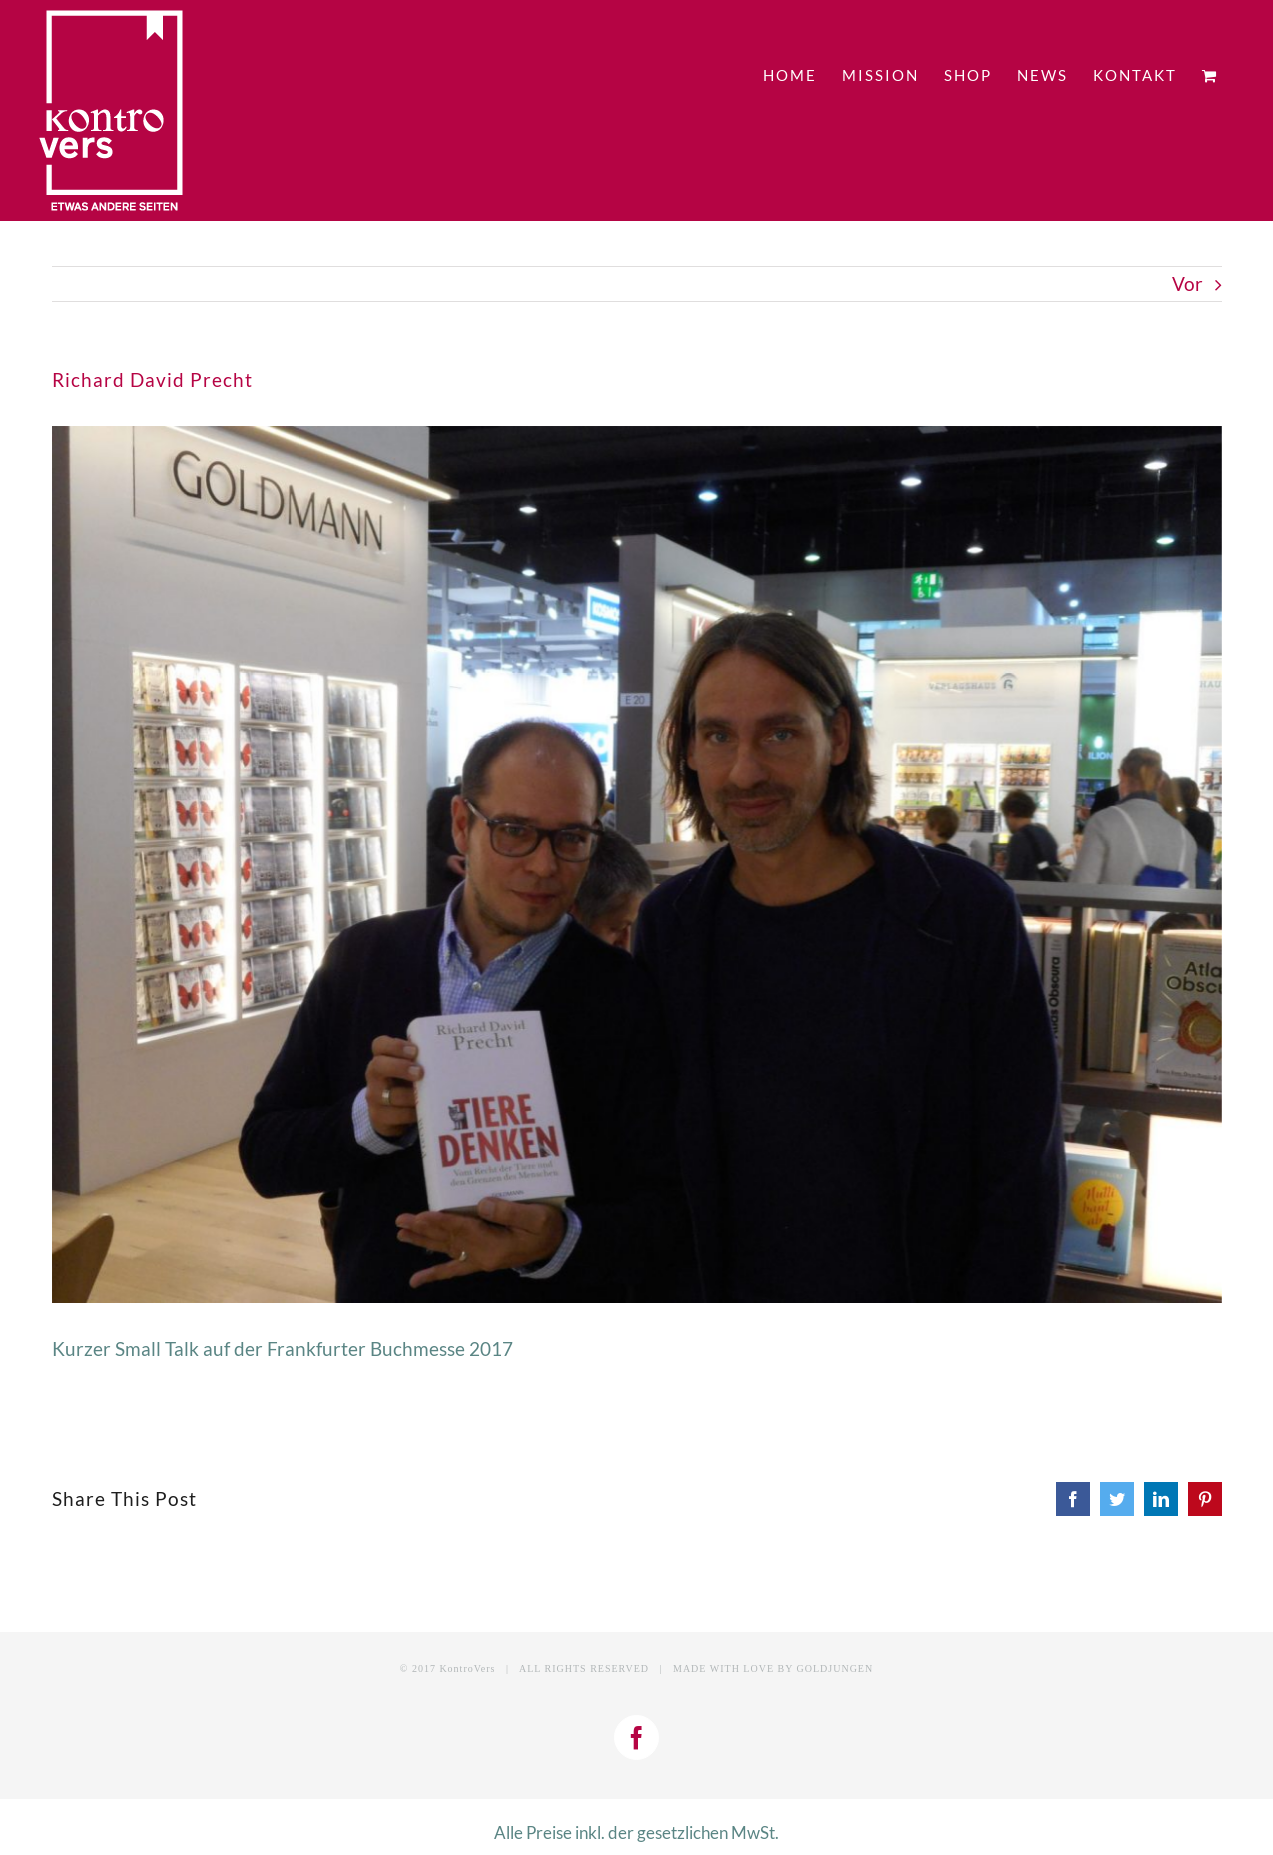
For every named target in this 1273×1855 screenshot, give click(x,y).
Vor (1187, 283)
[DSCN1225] (637, 865)
